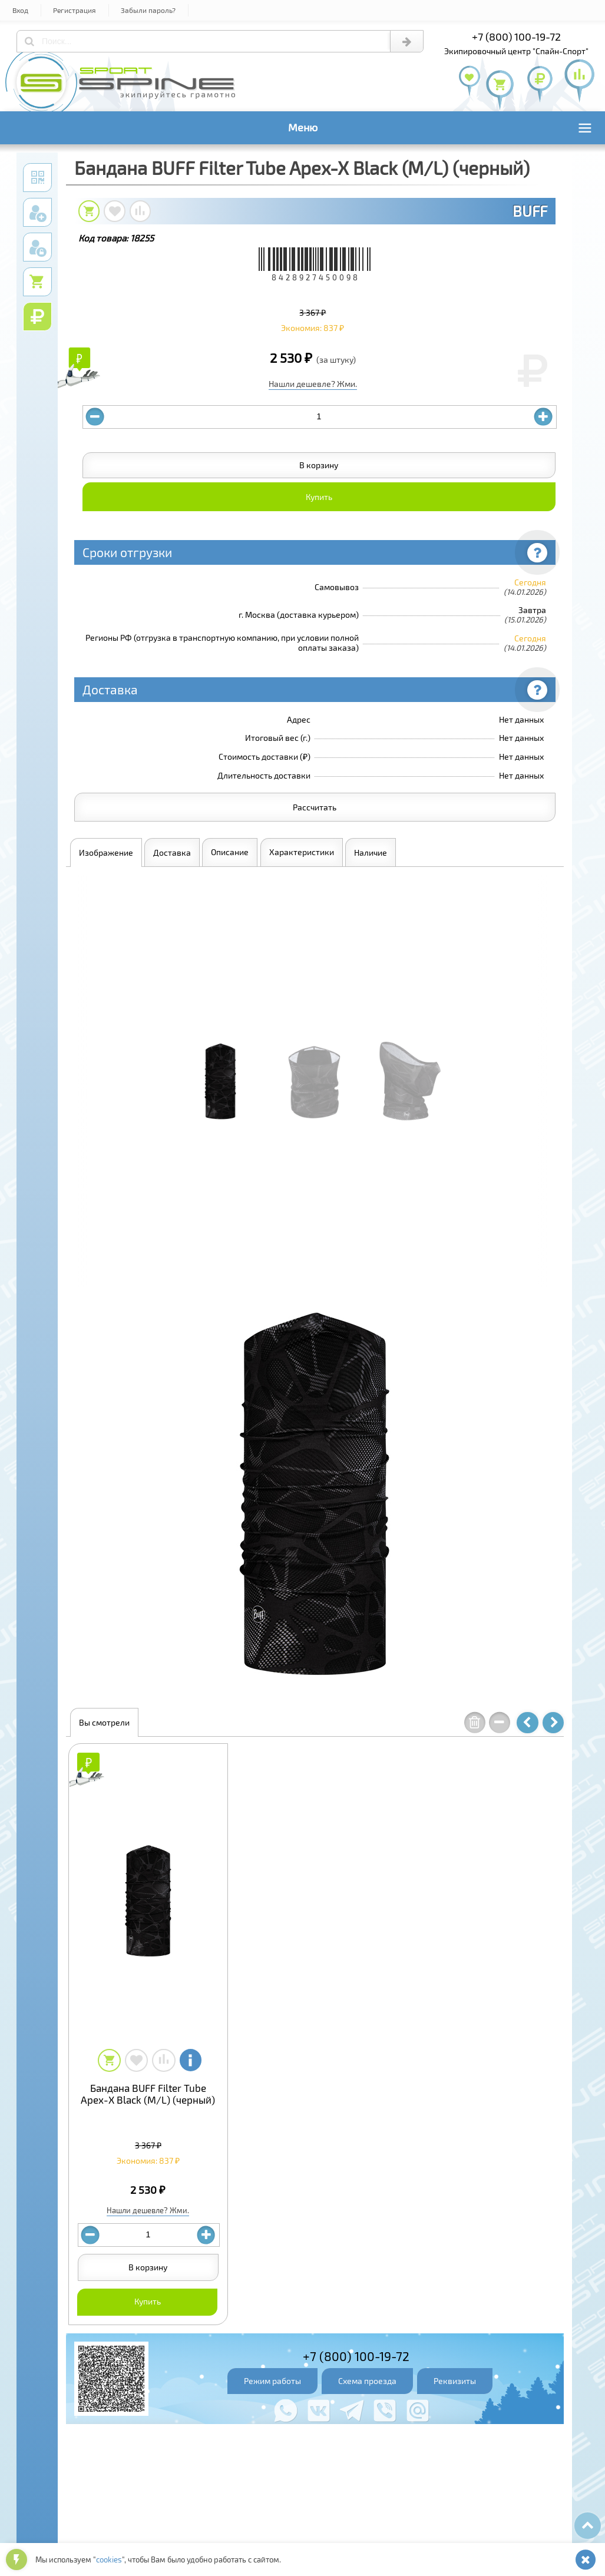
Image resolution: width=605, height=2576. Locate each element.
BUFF (530, 211)
